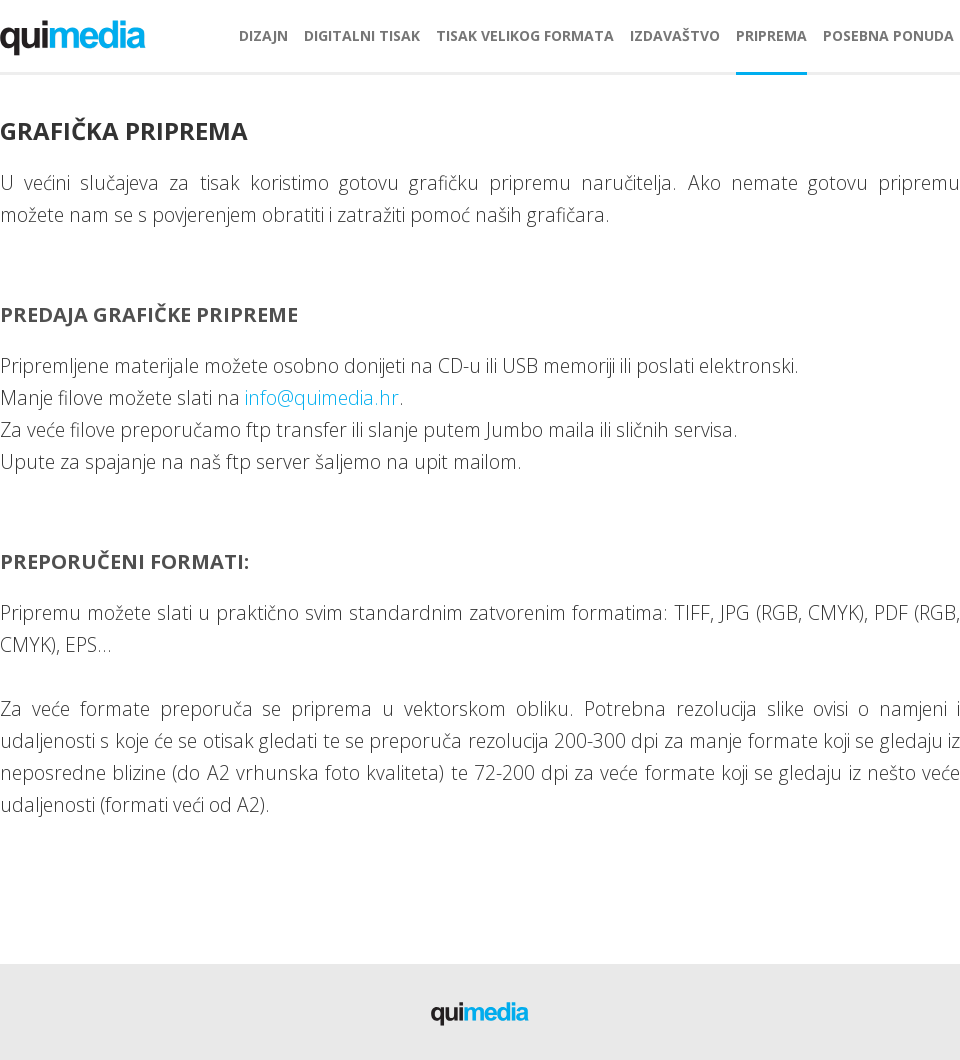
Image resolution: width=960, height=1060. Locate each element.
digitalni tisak (362, 35)
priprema (771, 35)
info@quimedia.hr (322, 397)
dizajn (263, 35)
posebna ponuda (888, 35)
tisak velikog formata (525, 35)
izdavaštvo (675, 35)
